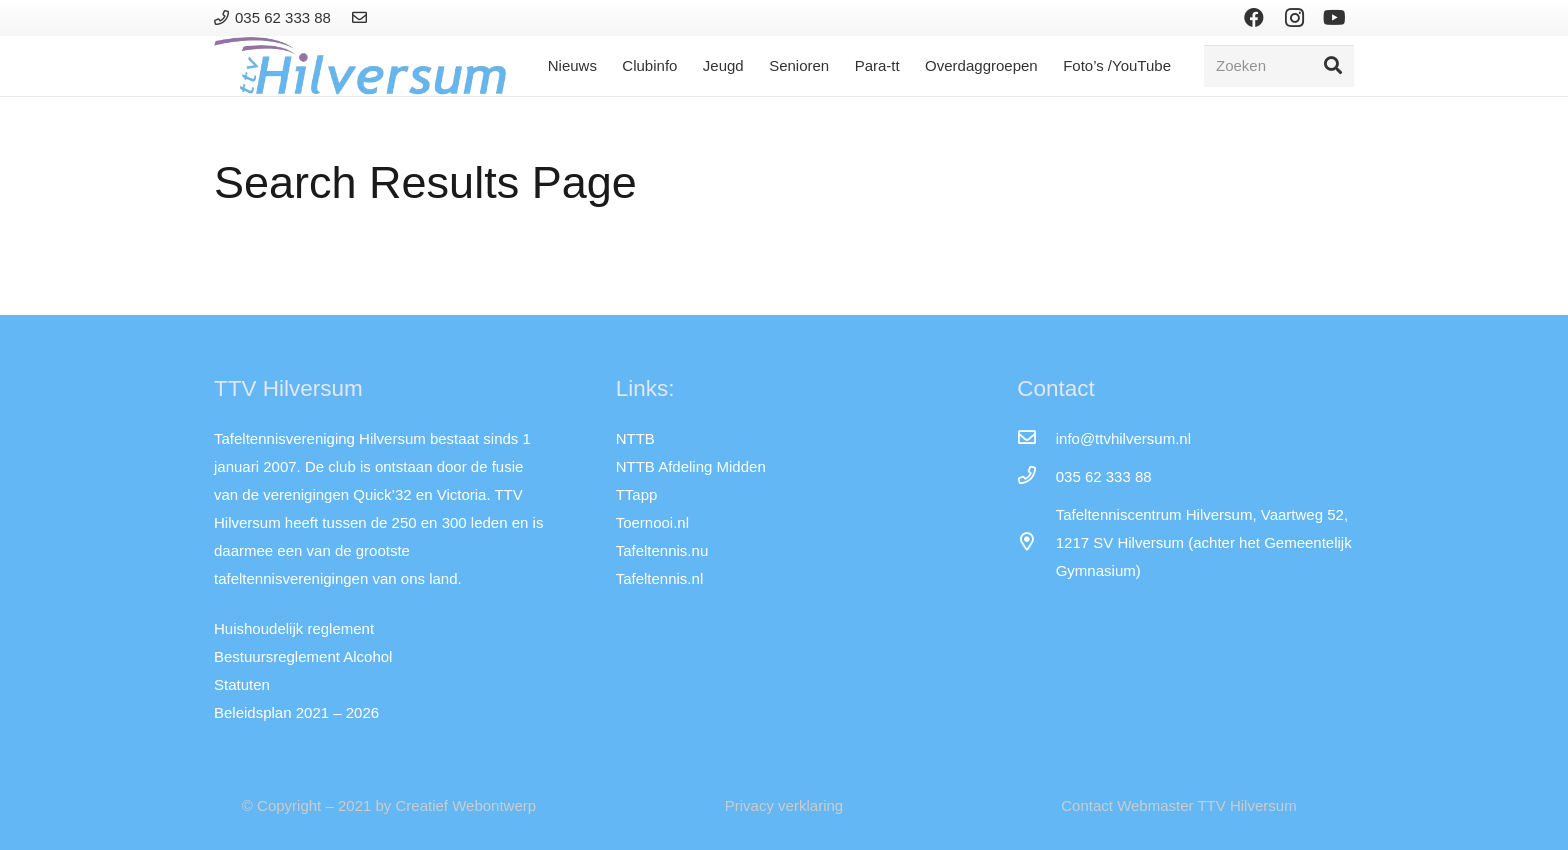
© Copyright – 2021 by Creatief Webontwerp (389, 805)
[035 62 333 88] (1036, 477)
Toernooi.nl (652, 522)
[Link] (362, 17)
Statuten (242, 684)
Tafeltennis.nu (662, 550)
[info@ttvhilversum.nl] (1036, 439)
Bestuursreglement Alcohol (303, 656)
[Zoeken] (1279, 66)
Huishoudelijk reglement (294, 628)
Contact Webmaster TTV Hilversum (1178, 805)
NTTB (635, 438)
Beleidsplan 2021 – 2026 (296, 712)
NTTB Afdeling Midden (691, 466)
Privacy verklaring (784, 805)
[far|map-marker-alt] (1036, 543)
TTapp (637, 494)
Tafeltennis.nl (660, 578)
